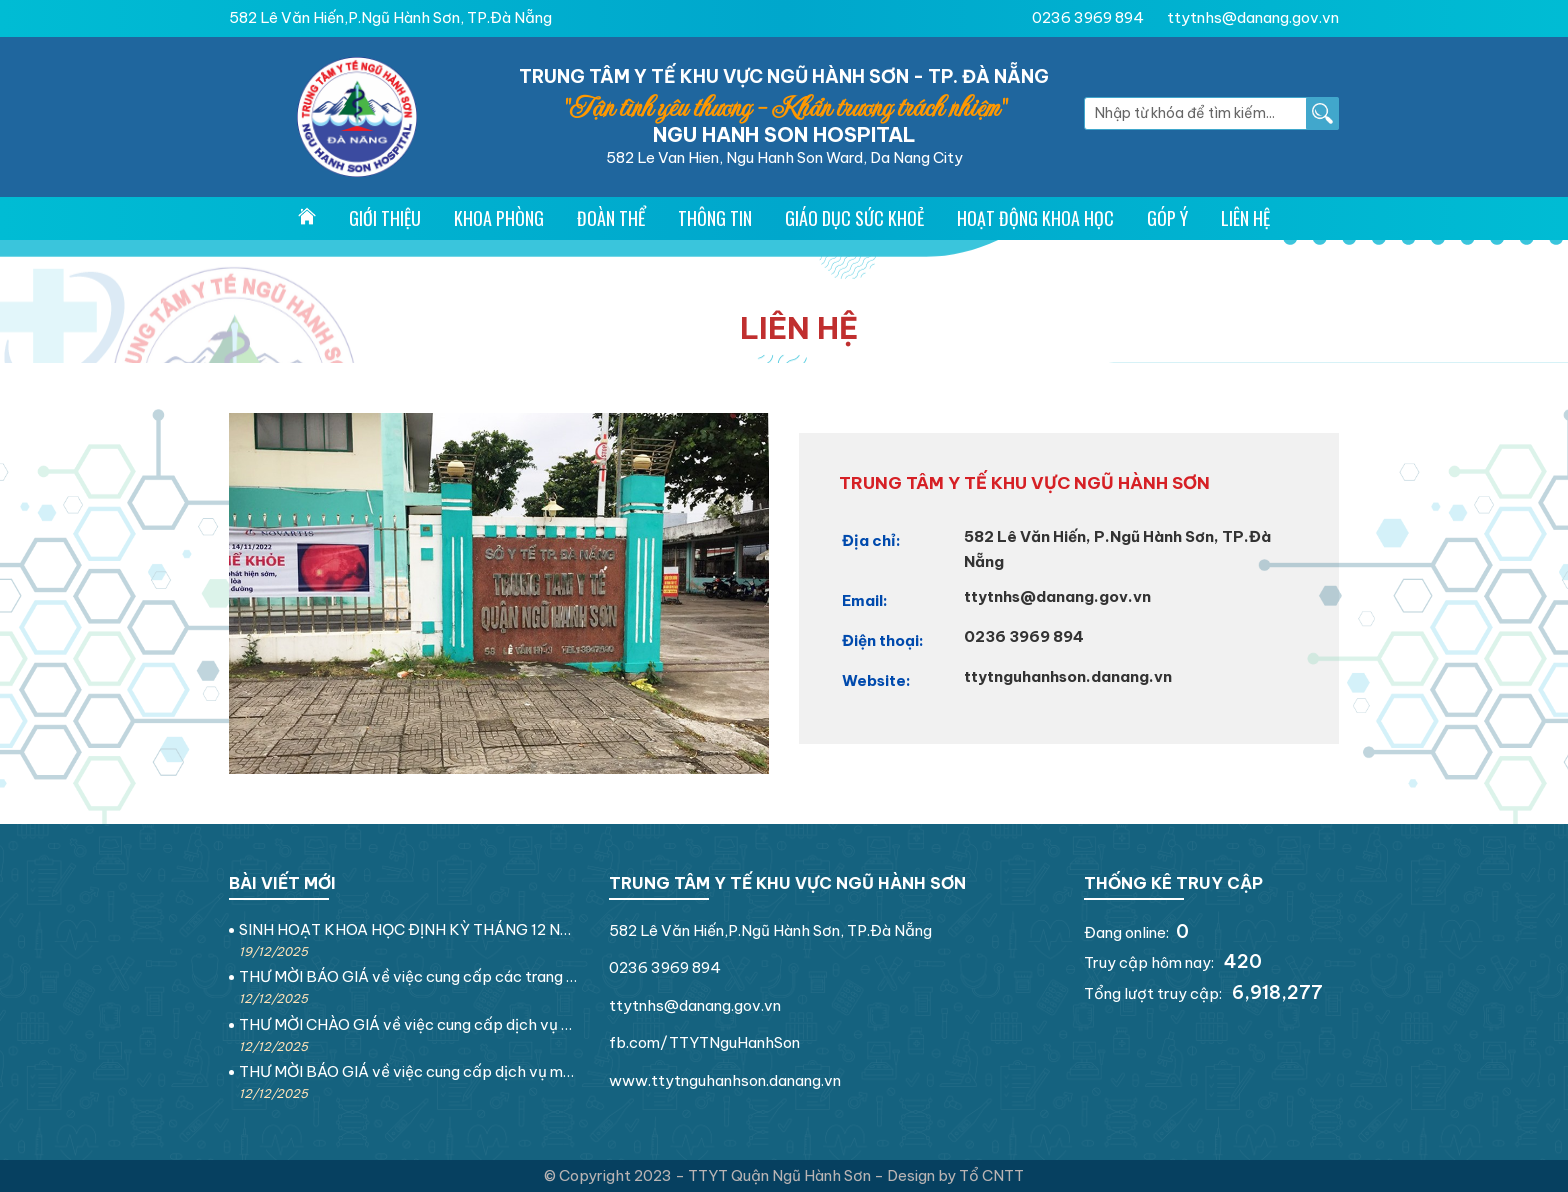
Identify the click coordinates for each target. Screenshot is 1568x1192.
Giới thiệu (385, 218)
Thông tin (715, 218)
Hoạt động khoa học (1035, 218)
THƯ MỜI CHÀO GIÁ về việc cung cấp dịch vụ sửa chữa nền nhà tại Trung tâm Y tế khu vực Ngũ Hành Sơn (409, 1024)
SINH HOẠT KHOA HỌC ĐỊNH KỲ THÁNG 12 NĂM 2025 (409, 929)
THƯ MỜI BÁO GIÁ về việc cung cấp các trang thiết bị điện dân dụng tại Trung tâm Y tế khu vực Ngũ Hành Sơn (409, 976)
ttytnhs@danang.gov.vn (1253, 17)
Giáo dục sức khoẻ (854, 218)
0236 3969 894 (1088, 17)
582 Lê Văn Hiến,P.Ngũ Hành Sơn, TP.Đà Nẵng (390, 17)
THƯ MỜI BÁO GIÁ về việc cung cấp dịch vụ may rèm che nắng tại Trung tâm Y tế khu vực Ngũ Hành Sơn (409, 1071)
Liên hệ (1245, 218)
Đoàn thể (611, 218)
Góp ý (1167, 218)
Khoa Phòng (499, 218)
